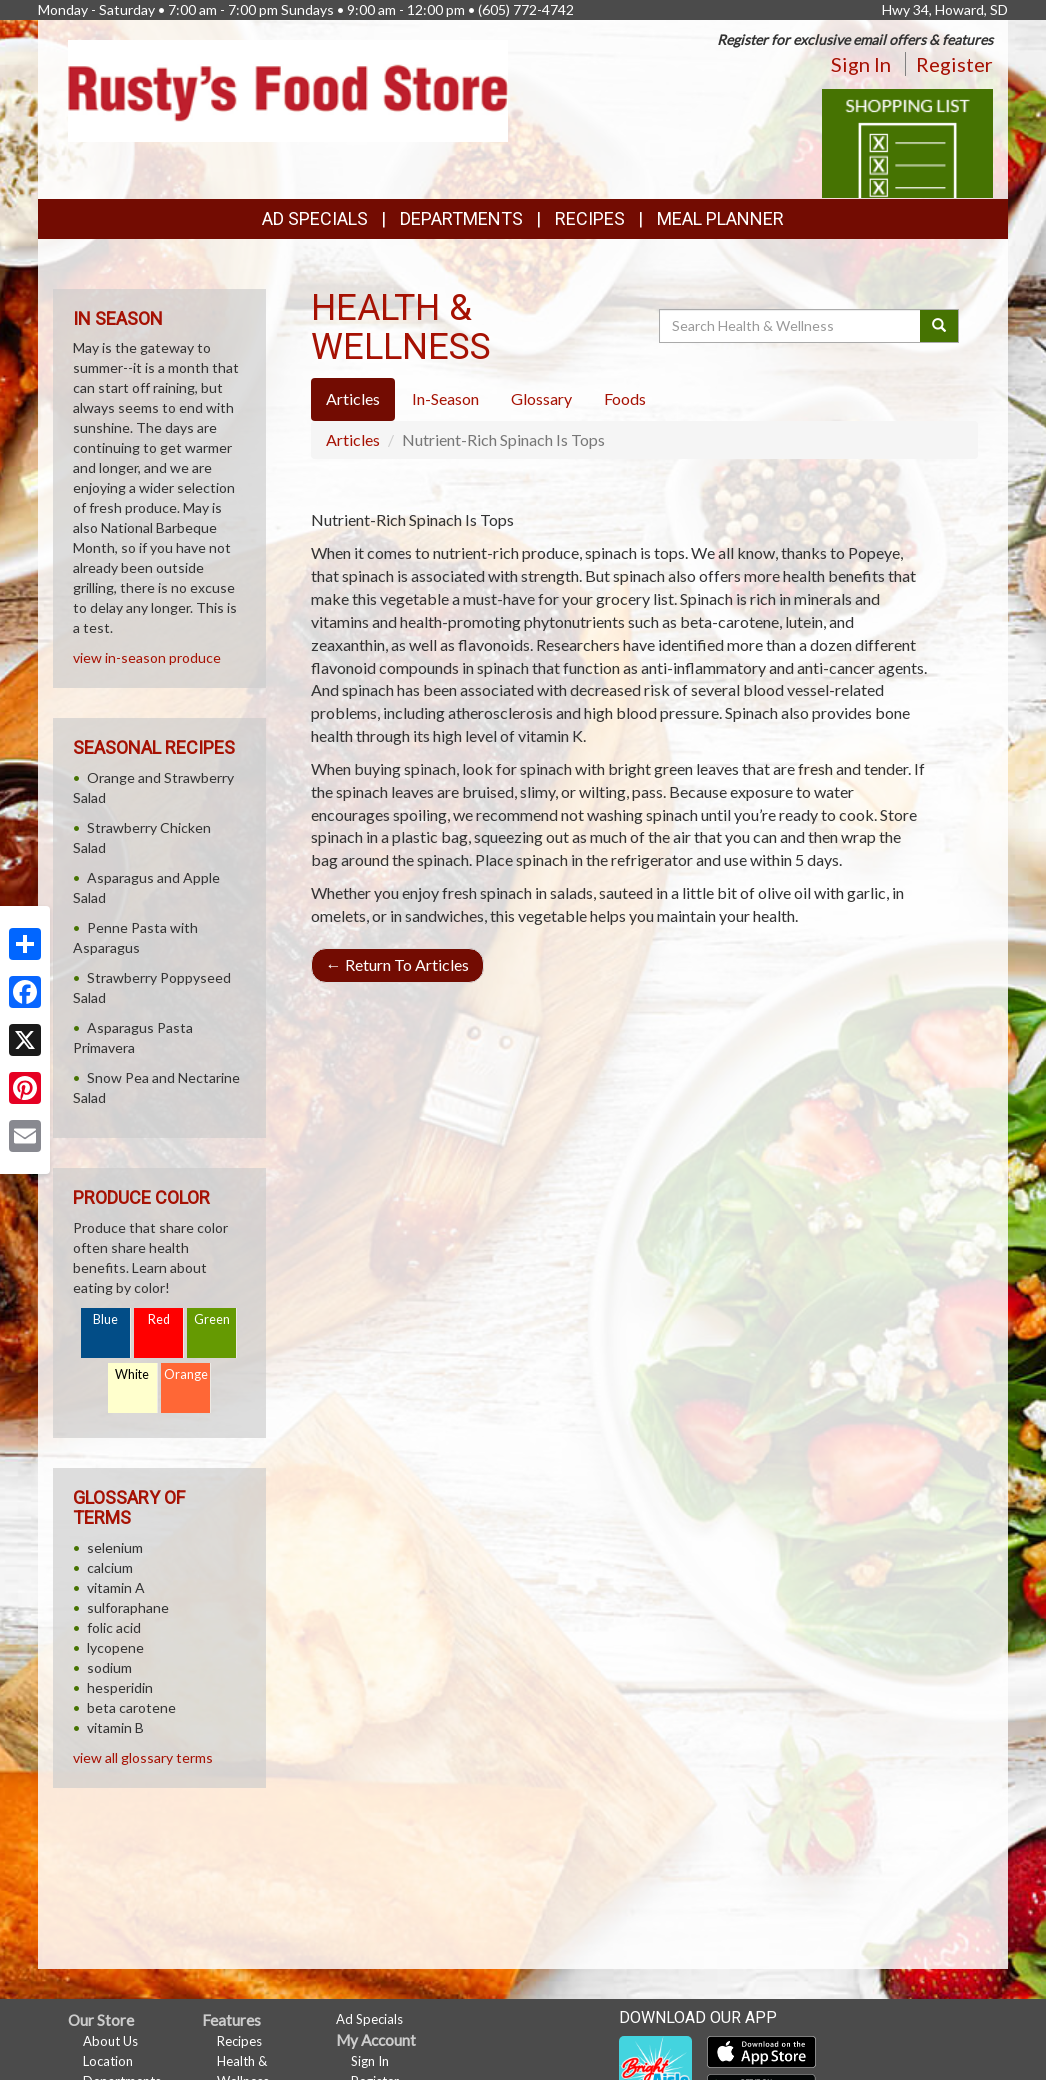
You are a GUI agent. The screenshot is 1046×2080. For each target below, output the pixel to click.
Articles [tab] (353, 398)
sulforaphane (128, 1607)
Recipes (590, 218)
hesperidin (120, 1687)
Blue (105, 1319)
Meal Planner (720, 218)
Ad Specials (315, 218)
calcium (110, 1567)
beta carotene (131, 1707)
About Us (110, 2041)
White (132, 1374)
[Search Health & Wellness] (791, 326)
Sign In (861, 64)
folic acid (114, 1627)
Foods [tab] (625, 398)
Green (212, 1319)
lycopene (115, 1647)
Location (108, 2061)
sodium (109, 1667)
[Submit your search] (939, 326)
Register (954, 64)
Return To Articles (397, 964)
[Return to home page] (288, 89)
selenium (115, 1547)
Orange (186, 1374)
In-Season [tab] (445, 398)
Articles (353, 439)
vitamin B (115, 1727)
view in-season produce (147, 657)
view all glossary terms (143, 1757)
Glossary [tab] (541, 398)
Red (159, 1319)
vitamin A (116, 1587)
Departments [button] (461, 218)
